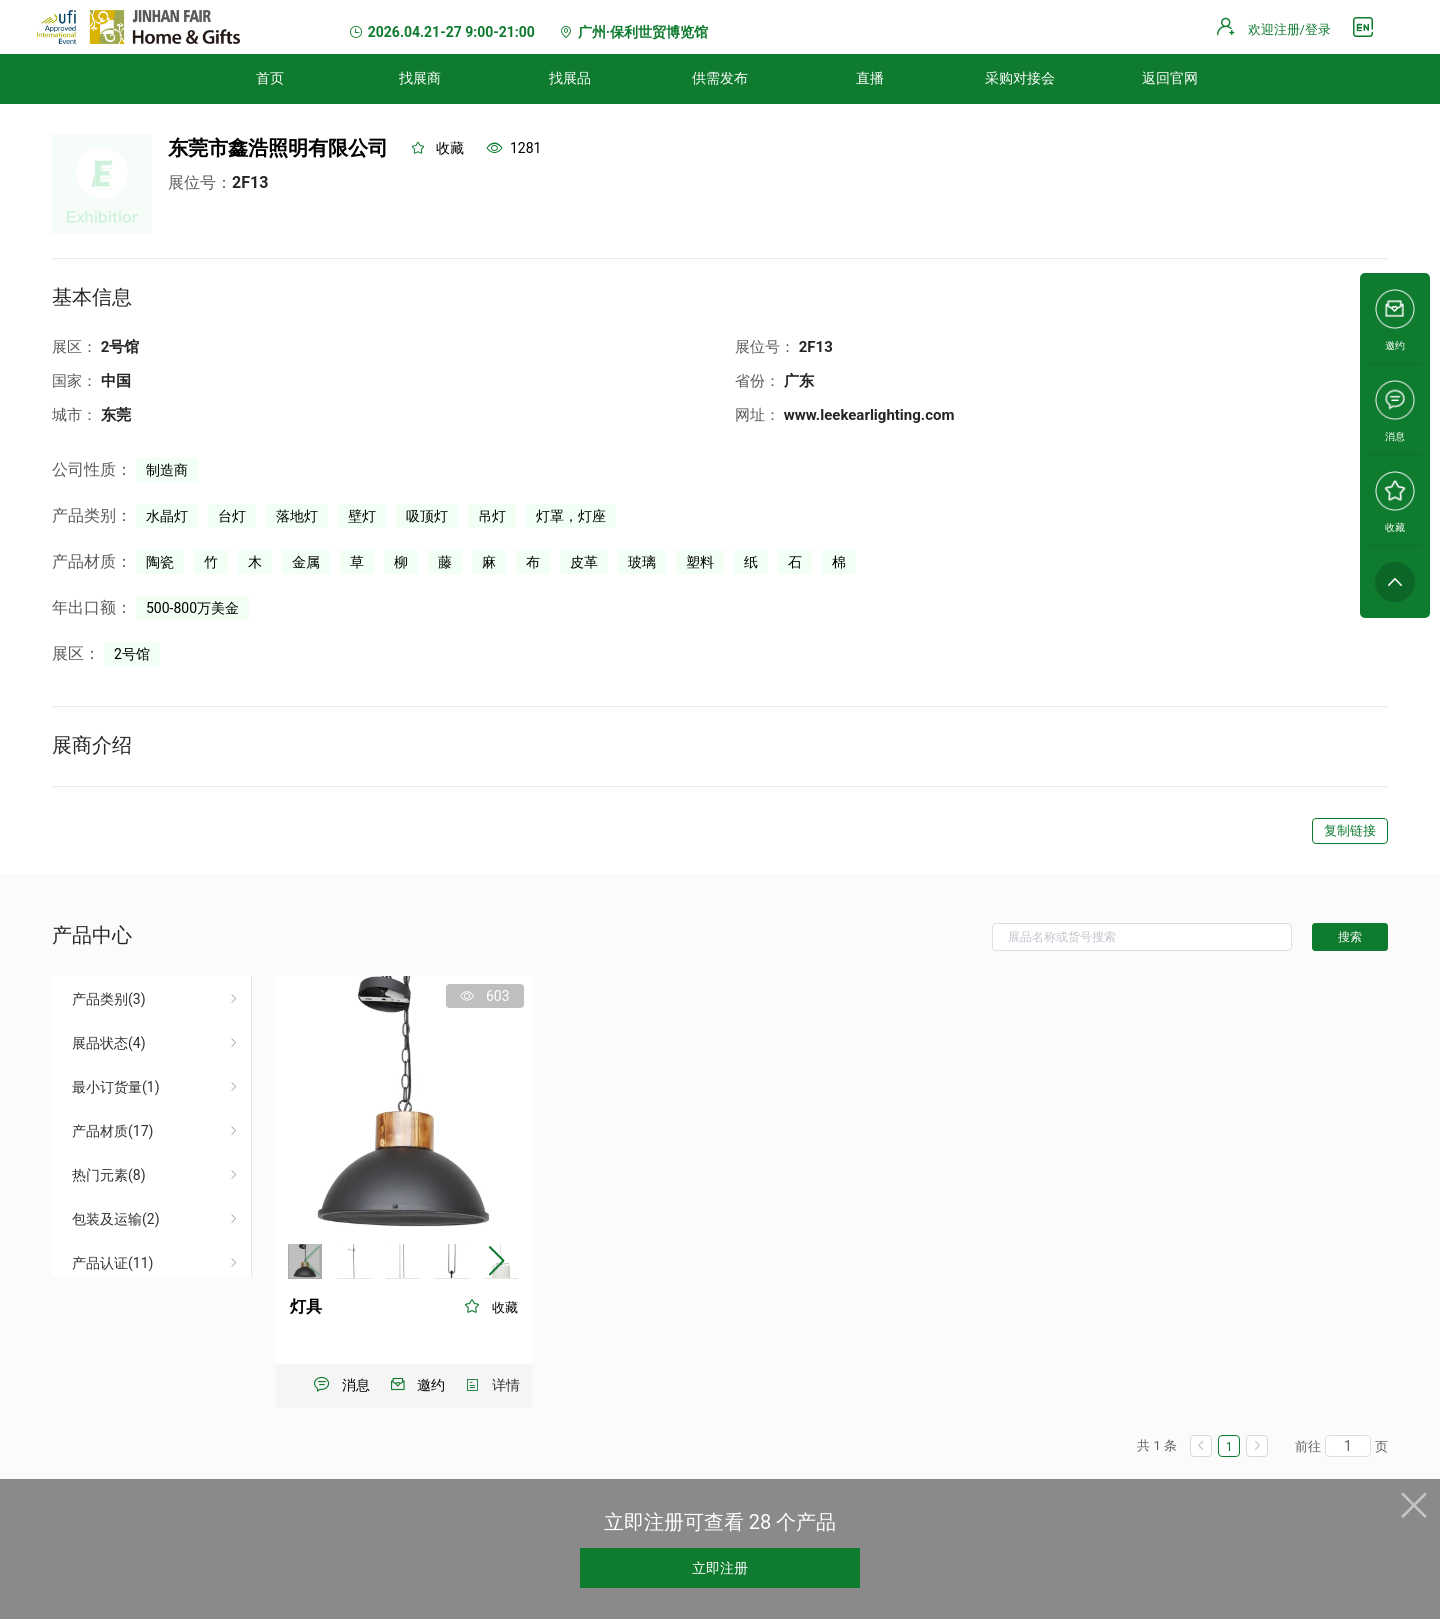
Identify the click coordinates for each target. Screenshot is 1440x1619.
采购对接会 (1020, 78)
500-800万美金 (192, 608)
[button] (496, 1261)
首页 (270, 78)
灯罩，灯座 (571, 516)
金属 (306, 562)
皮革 (584, 562)
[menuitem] (270, 79)
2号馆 (132, 654)
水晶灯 (167, 516)
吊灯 (492, 516)
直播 (870, 78)
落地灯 (297, 516)
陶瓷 (160, 562)
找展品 (570, 78)
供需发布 (720, 78)
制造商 (167, 470)
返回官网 (1170, 78)
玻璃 (642, 562)
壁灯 (362, 516)
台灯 (232, 516)
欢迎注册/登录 (1289, 29)
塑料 (700, 562)
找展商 (420, 78)
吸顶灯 (427, 516)
